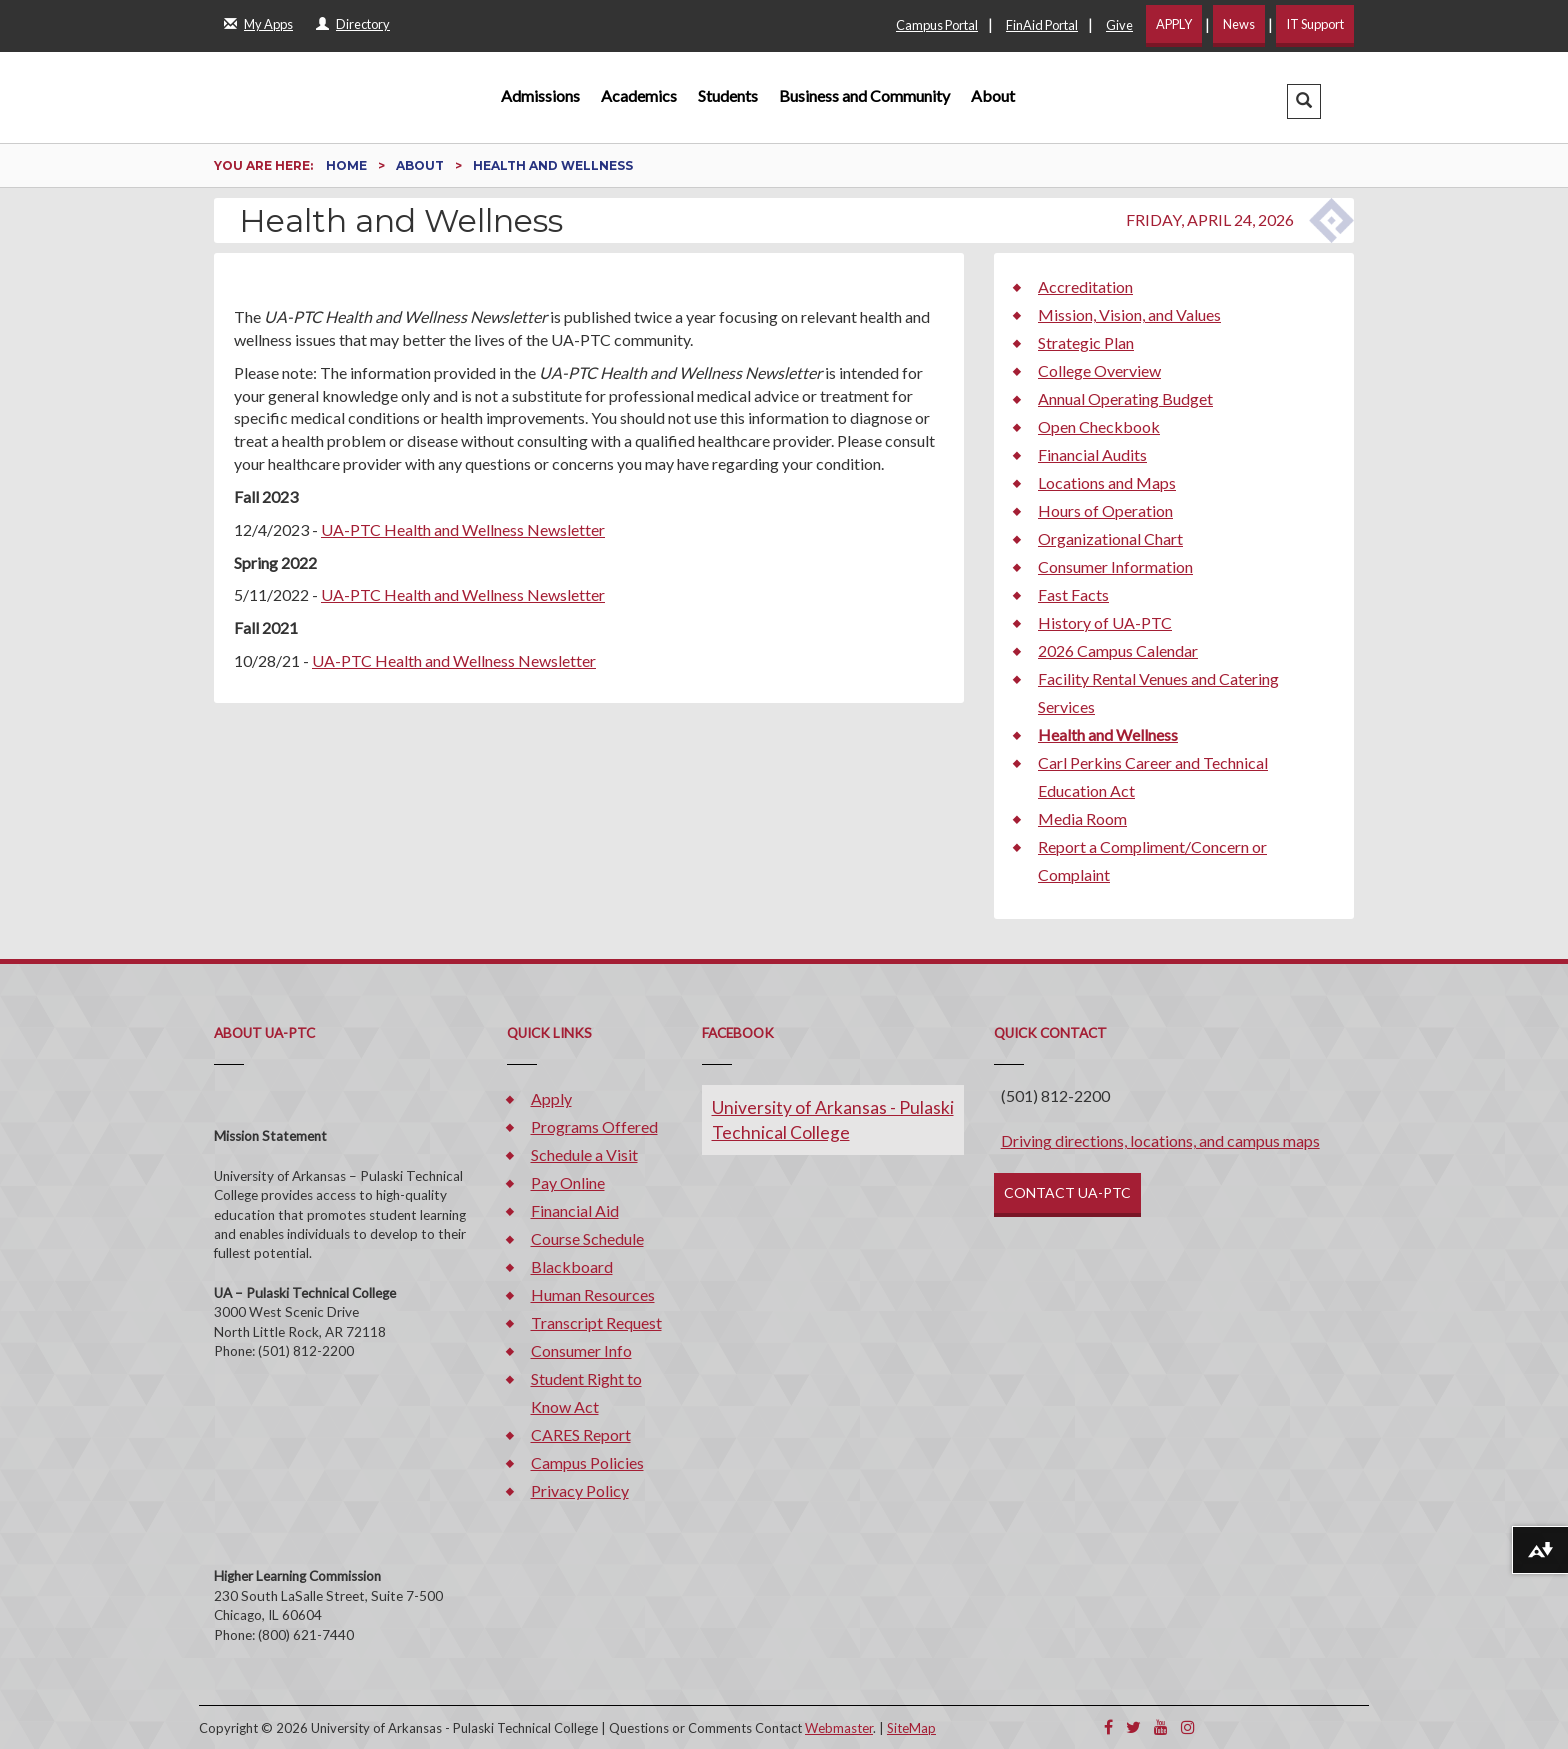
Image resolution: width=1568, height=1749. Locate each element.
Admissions (540, 95)
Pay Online (568, 1182)
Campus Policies (587, 1462)
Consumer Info (581, 1350)
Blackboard (572, 1266)
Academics (639, 95)
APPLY (1174, 24)
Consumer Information (1115, 566)
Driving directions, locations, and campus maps (1160, 1140)
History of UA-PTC (1105, 622)
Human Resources (593, 1294)
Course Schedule (587, 1238)
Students (728, 95)
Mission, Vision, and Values (1129, 314)
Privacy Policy (580, 1490)
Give (1119, 25)
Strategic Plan (1086, 342)
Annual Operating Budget (1125, 398)
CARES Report (581, 1434)
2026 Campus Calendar (1118, 650)
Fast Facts (1073, 594)
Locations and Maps (1107, 482)
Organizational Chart (1110, 538)
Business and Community (864, 95)
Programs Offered (594, 1126)
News (1239, 24)
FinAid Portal (1042, 25)
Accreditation (1085, 286)
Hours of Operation (1105, 510)
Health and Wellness (1108, 734)
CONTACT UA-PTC (1067, 1192)
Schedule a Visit (584, 1154)
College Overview (1099, 370)
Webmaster (839, 1728)
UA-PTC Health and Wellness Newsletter (463, 529)
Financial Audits (1092, 454)
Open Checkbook (1099, 426)
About (993, 95)
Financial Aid (575, 1210)
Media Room (1082, 818)
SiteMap (911, 1728)
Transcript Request (596, 1322)
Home (348, 165)
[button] (1304, 101)
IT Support (1315, 24)
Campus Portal (937, 25)
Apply (551, 1098)
